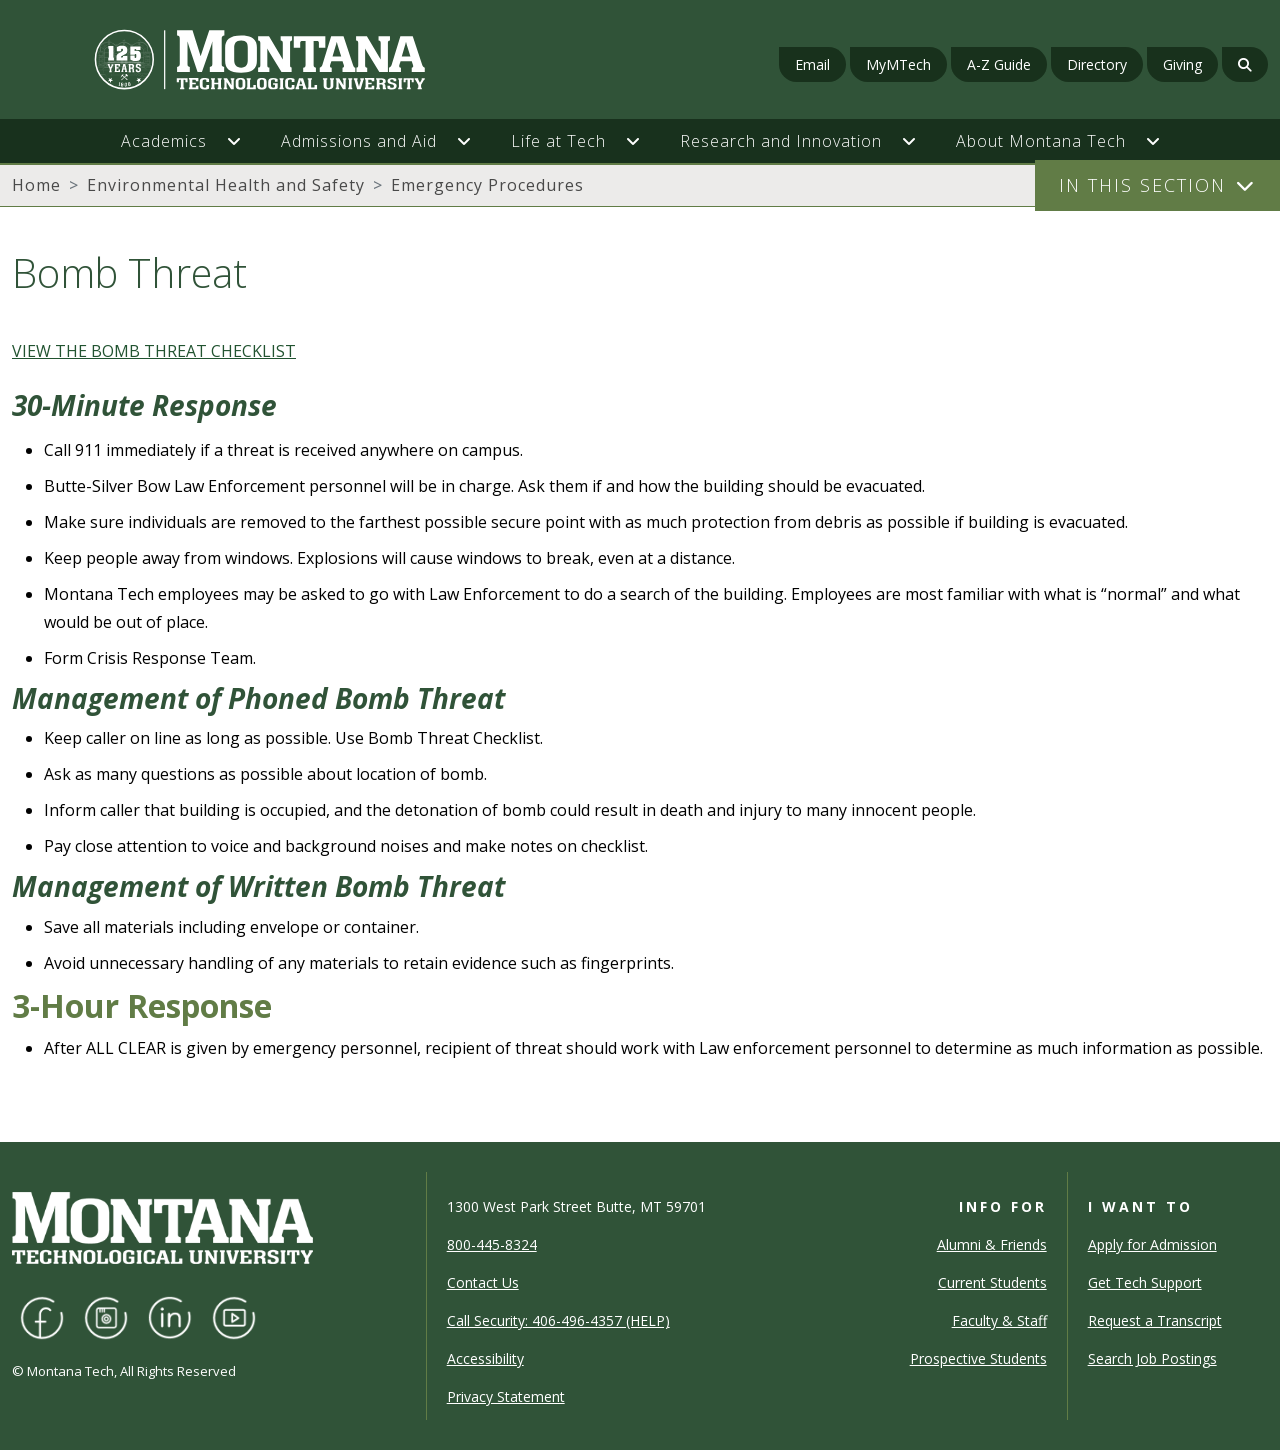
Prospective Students (978, 1358)
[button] (244, 141)
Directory (1097, 64)
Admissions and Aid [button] (359, 141)
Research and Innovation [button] (781, 141)
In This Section (1142, 185)
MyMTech (898, 64)
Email (812, 64)
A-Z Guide (999, 64)
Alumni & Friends (992, 1244)
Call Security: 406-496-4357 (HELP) (558, 1320)
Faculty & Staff (999, 1320)
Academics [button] (164, 141)
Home (36, 185)
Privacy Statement (506, 1396)
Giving (1182, 64)
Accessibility (485, 1358)
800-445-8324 (492, 1244)
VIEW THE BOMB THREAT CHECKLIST (154, 351)
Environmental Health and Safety (226, 185)
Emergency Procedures (487, 185)
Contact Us (483, 1282)
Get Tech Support (1145, 1282)
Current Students (992, 1282)
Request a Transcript (1155, 1320)
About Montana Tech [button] (1041, 141)
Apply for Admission (1152, 1244)
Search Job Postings (1152, 1358)
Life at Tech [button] (558, 141)
